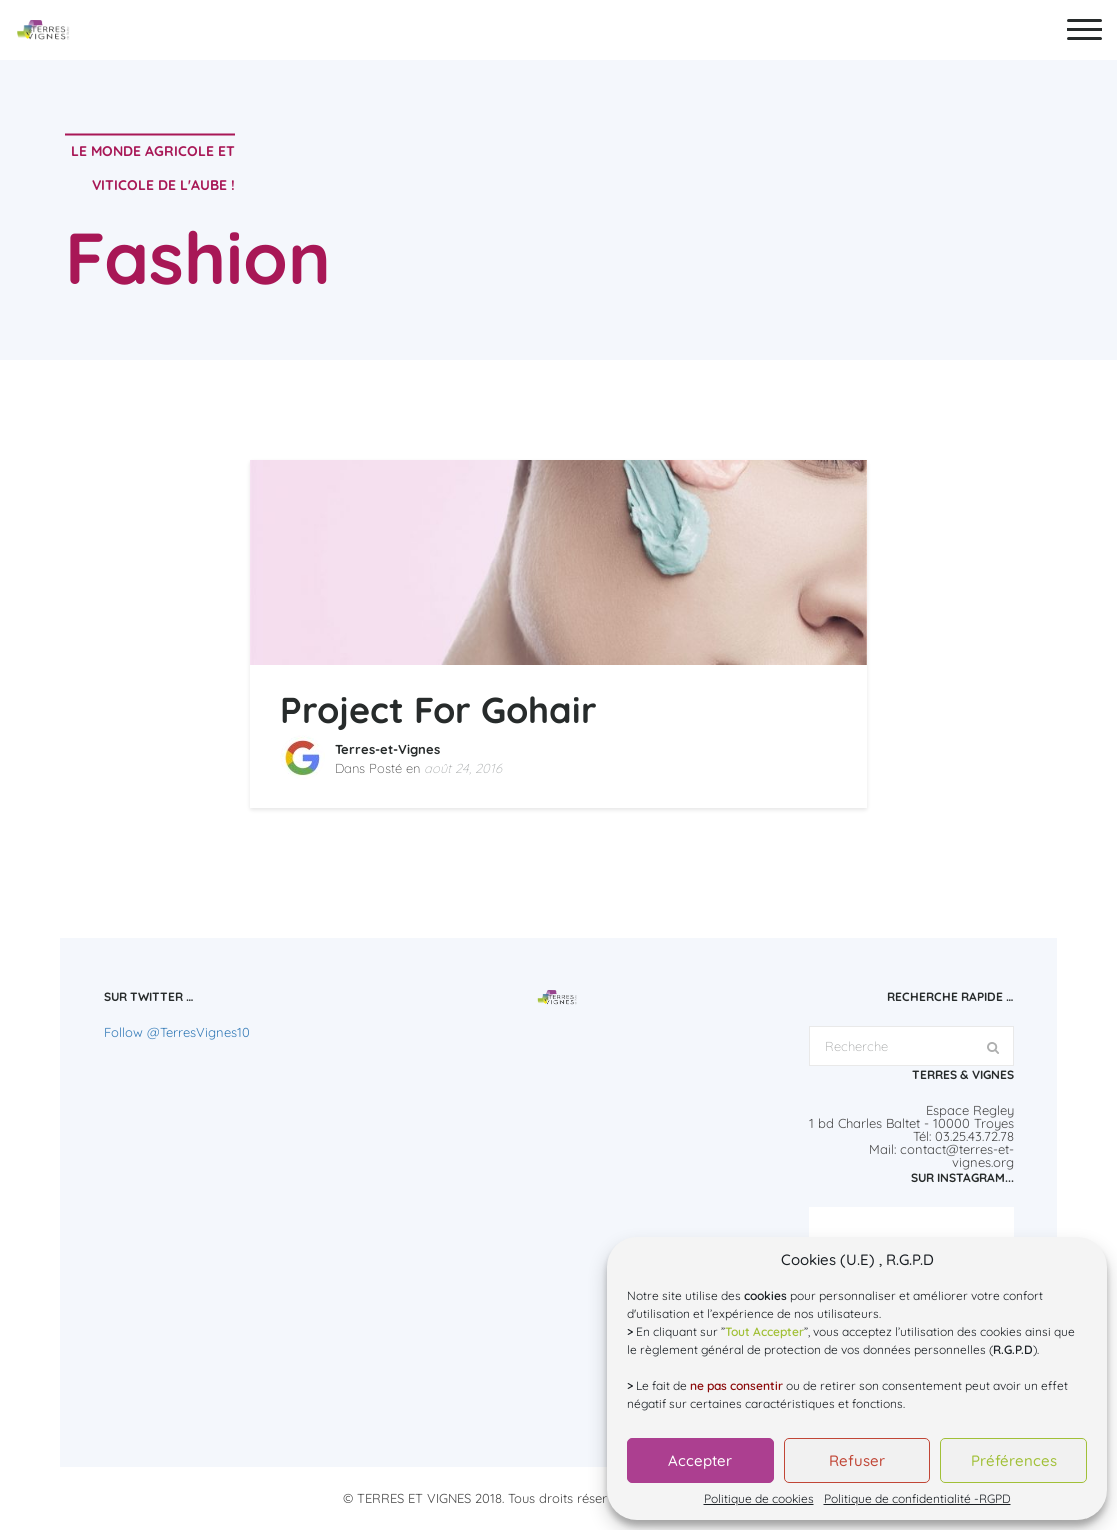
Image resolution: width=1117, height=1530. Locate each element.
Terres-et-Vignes (387, 749)
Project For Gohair (438, 709)
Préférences (1014, 1460)
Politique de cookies (759, 1499)
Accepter (700, 1460)
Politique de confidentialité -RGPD (917, 1499)
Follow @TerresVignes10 (177, 1032)
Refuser (857, 1460)
